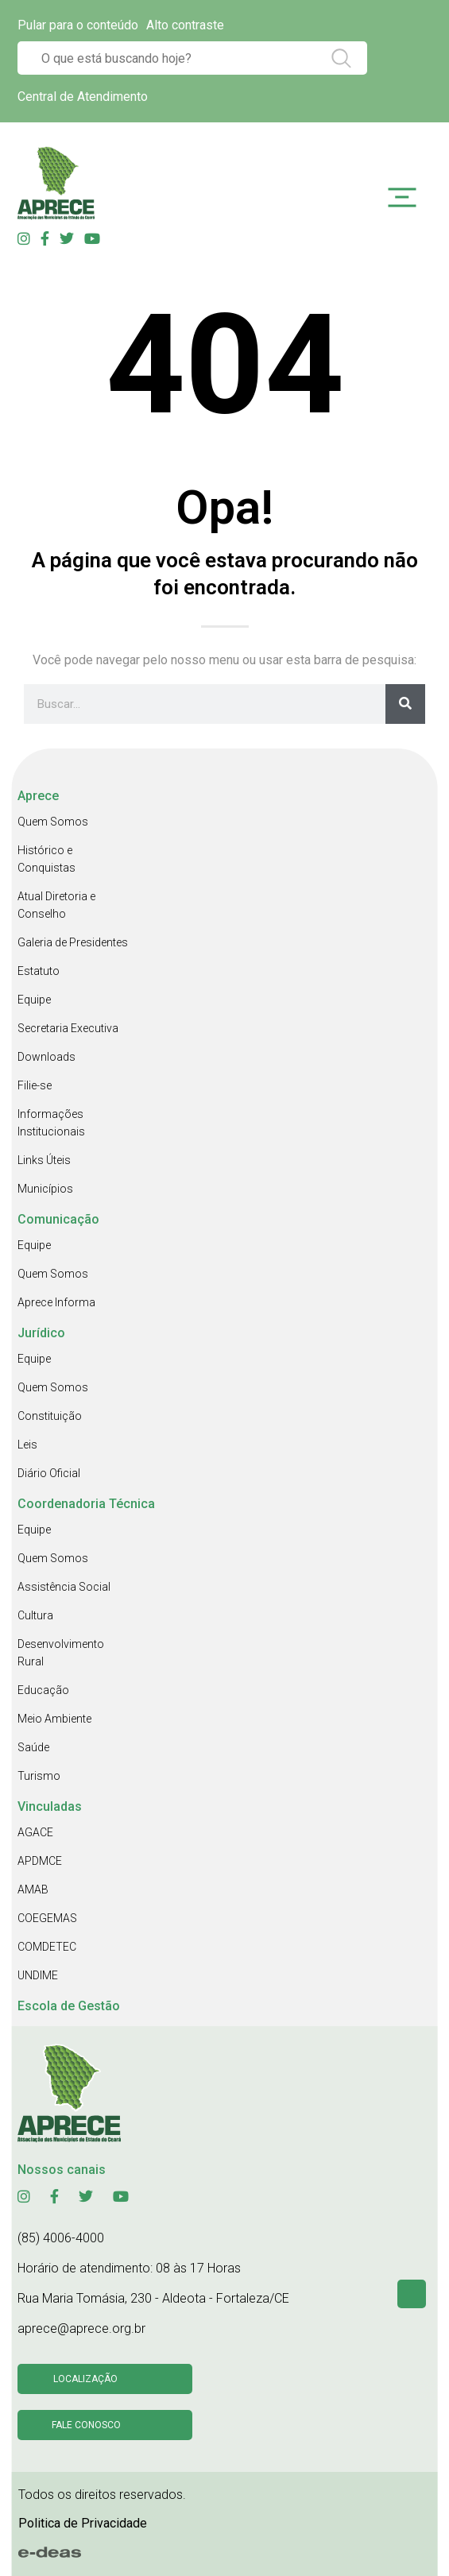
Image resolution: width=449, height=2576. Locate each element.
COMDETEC (46, 1946)
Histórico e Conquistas (46, 859)
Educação (43, 1690)
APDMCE (39, 1861)
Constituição (49, 1416)
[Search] (405, 704)
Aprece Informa (56, 1302)
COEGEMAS (47, 1918)
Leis (27, 1444)
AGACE (35, 1832)
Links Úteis (44, 1160)
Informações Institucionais (51, 1123)
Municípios (45, 1188)
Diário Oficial (48, 1473)
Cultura (35, 1615)
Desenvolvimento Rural (60, 1653)
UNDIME (37, 1975)
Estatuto (38, 971)
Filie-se (34, 1085)
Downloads (46, 1056)
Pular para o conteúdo (77, 25)
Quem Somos (52, 821)
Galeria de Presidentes (72, 942)
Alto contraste (185, 25)
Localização (85, 2379)
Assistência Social (63, 1586)
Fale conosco (86, 2425)
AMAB (32, 1889)
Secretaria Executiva (67, 1028)
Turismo (38, 1776)
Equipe (34, 999)
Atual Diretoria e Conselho (56, 905)
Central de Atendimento (82, 96)
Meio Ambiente (54, 1718)
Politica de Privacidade (82, 2523)
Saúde (33, 1747)
